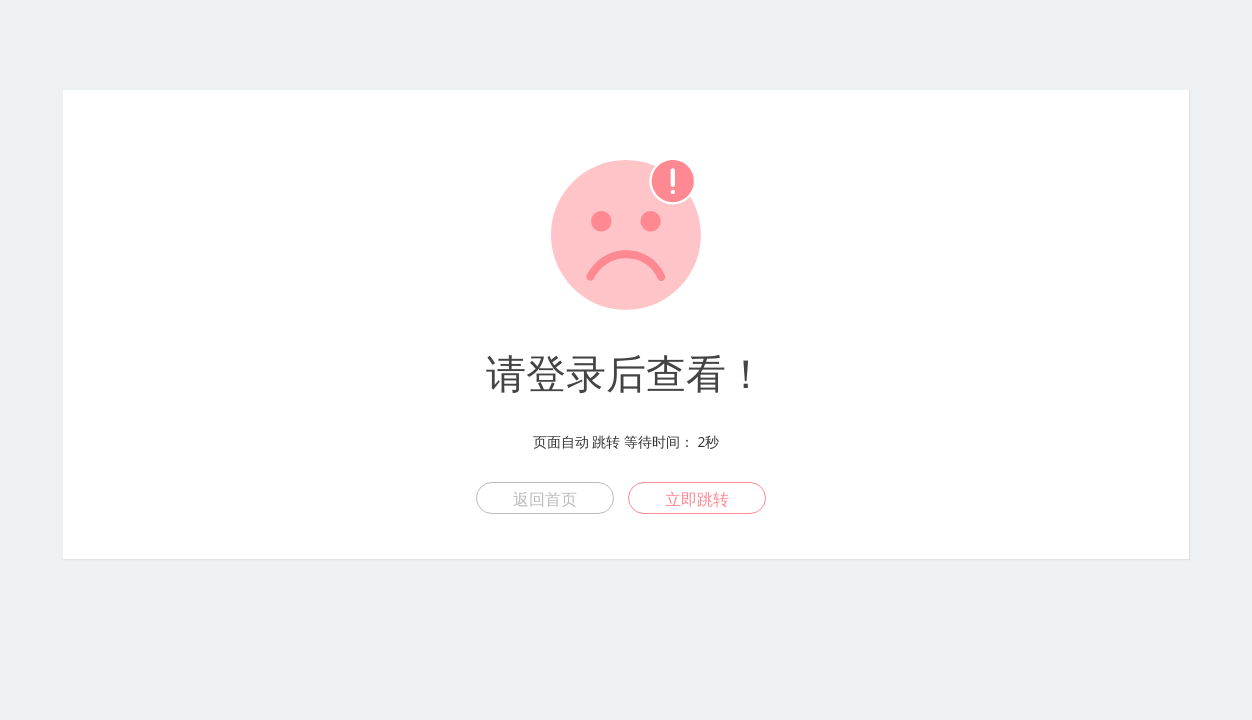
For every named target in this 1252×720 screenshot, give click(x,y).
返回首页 (545, 499)
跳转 (606, 441)
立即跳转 (697, 499)
